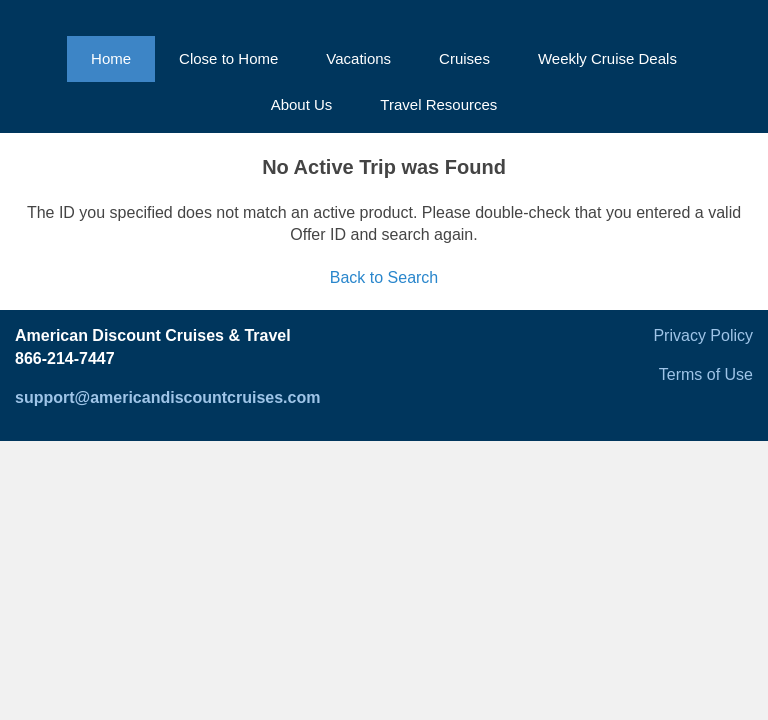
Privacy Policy (703, 335)
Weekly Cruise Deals (607, 58)
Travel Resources (438, 104)
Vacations (358, 58)
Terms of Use (706, 374)
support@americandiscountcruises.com (167, 397)
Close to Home (228, 58)
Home (111, 58)
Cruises (464, 58)
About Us (302, 104)
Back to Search (384, 277)
